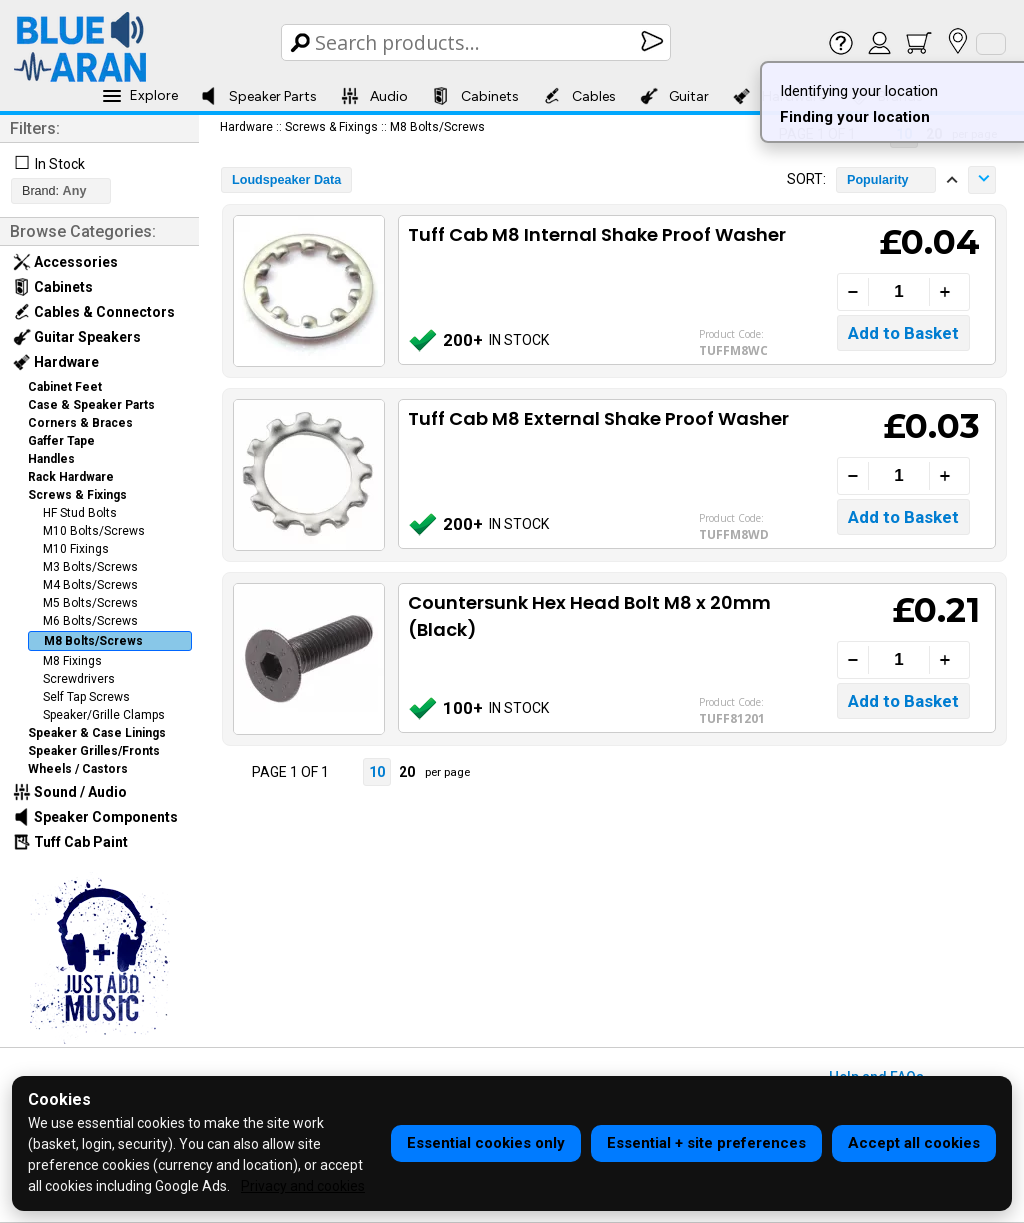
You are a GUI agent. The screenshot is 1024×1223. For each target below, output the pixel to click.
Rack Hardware (71, 477)
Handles (51, 459)
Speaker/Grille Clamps (104, 715)
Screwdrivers (79, 679)
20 (407, 772)
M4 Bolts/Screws (90, 585)
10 (377, 772)
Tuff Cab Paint (70, 842)
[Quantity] (899, 292)
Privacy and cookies (303, 1186)
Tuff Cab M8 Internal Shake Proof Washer (597, 234)
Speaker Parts (258, 96)
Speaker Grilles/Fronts (94, 751)
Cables (579, 96)
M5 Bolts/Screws (90, 603)
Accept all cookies (914, 1143)
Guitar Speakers (77, 337)
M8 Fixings (72, 661)
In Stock (60, 164)
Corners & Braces (80, 423)
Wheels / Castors (78, 769)
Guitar (674, 96)
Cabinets (475, 96)
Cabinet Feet (65, 387)
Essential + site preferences (706, 1143)
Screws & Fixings (77, 495)
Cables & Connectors (94, 312)
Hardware (56, 362)
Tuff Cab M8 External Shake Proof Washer (598, 418)
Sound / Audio (70, 792)
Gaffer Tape (61, 441)
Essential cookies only (486, 1143)
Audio (374, 96)
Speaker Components (95, 817)
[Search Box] (477, 42)
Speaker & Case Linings (97, 733)
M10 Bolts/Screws (94, 531)
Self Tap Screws (86, 697)
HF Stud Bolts (80, 513)
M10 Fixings (76, 549)
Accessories (65, 262)
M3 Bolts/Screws (90, 567)
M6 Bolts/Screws (90, 621)
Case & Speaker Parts (91, 405)
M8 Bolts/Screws (93, 641)
